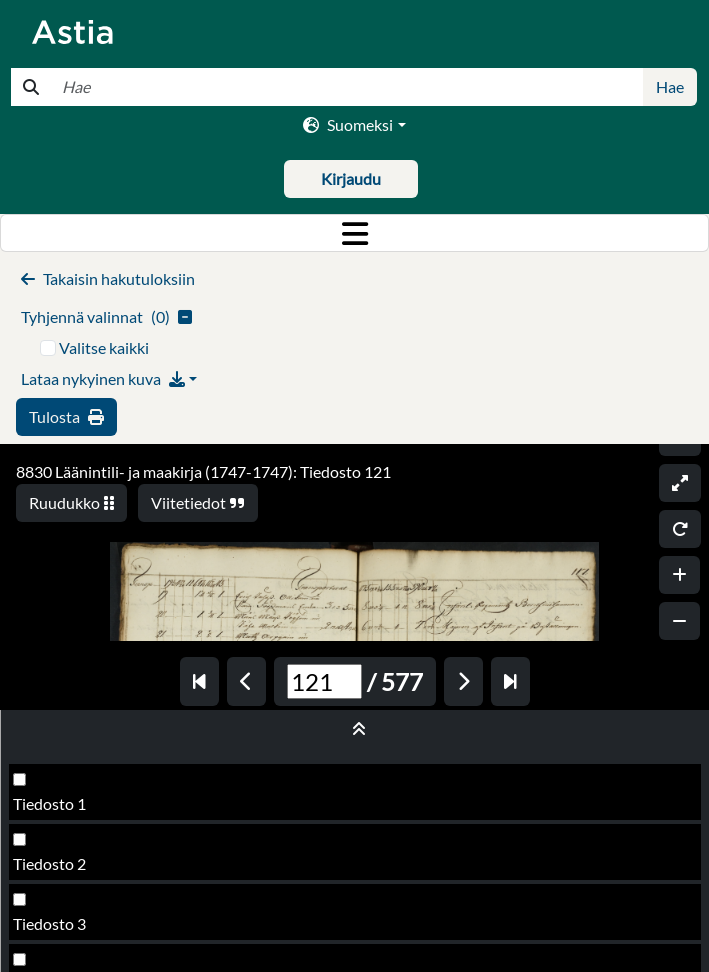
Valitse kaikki (104, 347)
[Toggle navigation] (354, 233)
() (106, 316)
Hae (670, 86)
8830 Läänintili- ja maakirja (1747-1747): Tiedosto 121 (203, 471)
